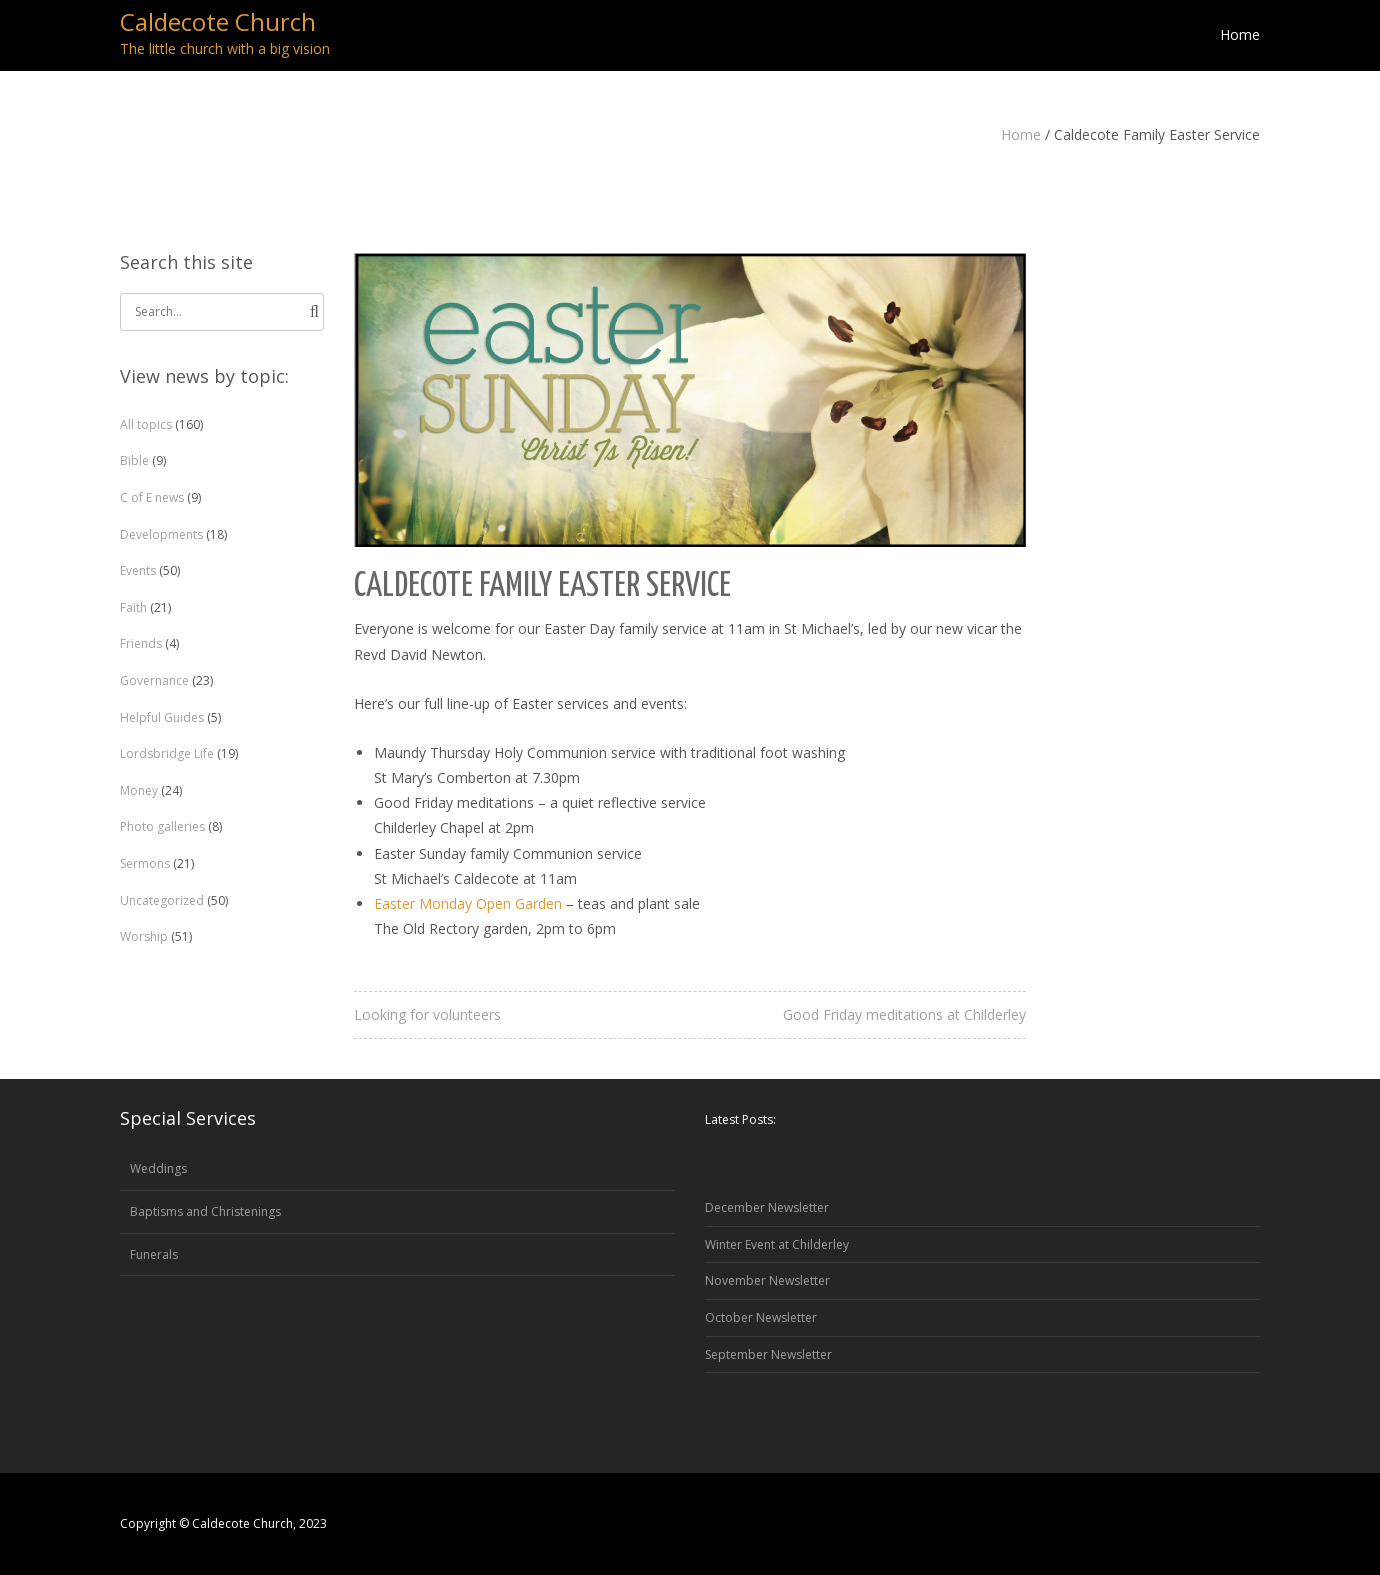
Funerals (154, 1254)
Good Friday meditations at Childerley (904, 1014)
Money (139, 790)
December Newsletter (767, 1207)
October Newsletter (761, 1317)
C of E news (152, 497)
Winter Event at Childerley (777, 1244)
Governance (154, 680)
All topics (146, 424)
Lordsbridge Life (167, 753)
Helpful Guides (162, 717)
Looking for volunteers (427, 1014)
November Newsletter (767, 1280)
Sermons (145, 863)
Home (1021, 134)
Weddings (158, 1168)
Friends (141, 643)
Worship (144, 936)
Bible (134, 460)
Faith (133, 607)
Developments (161, 534)
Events (138, 570)
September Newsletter (768, 1354)
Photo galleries (162, 826)
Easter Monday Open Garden (468, 903)
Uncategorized (162, 900)
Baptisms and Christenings (205, 1211)
